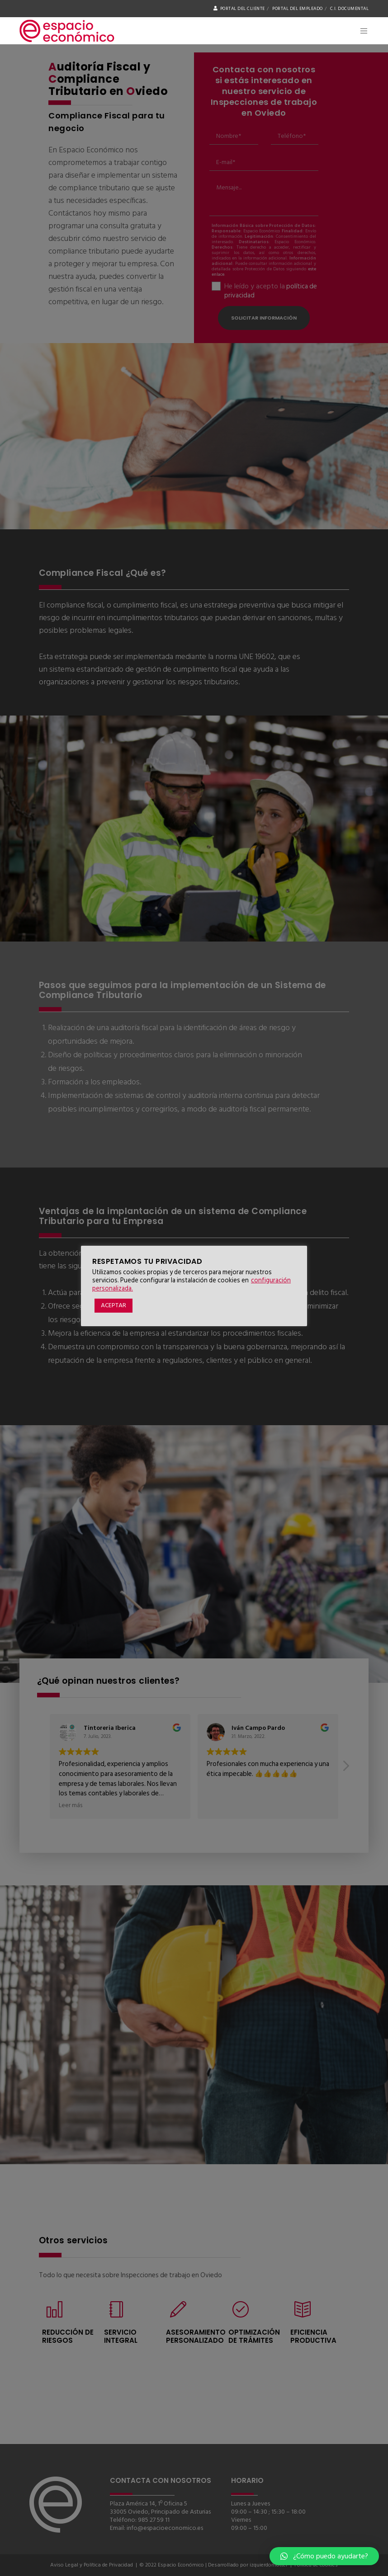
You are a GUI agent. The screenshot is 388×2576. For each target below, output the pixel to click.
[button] (324, 2556)
